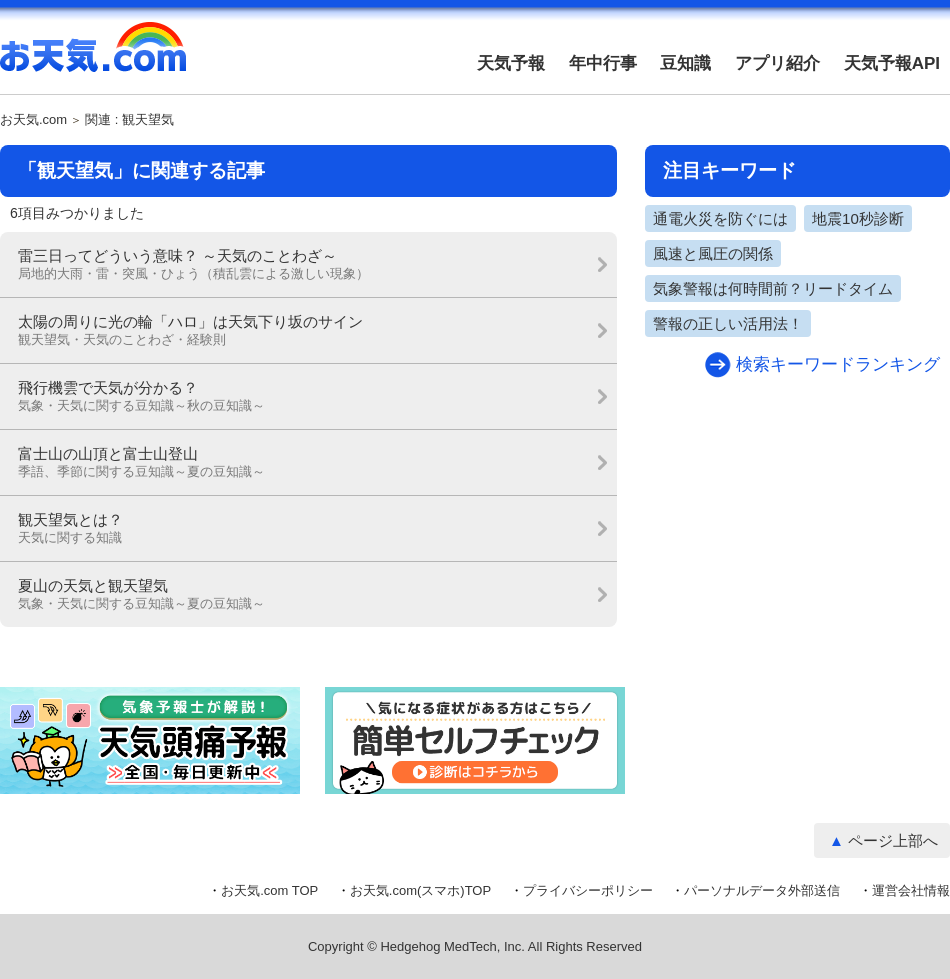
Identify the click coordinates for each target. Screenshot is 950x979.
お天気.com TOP (269, 890)
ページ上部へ (893, 840)
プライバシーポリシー (588, 890)
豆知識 (685, 63)
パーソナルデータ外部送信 (762, 890)
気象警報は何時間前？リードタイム (773, 288)
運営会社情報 (911, 890)
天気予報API (892, 63)
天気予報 (511, 63)
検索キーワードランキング (838, 364)
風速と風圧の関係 (713, 253)
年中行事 (603, 63)
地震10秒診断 (858, 218)
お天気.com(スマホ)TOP (420, 890)
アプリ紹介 (777, 63)
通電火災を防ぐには (720, 218)
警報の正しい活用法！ (728, 323)
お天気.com (93, 58)
